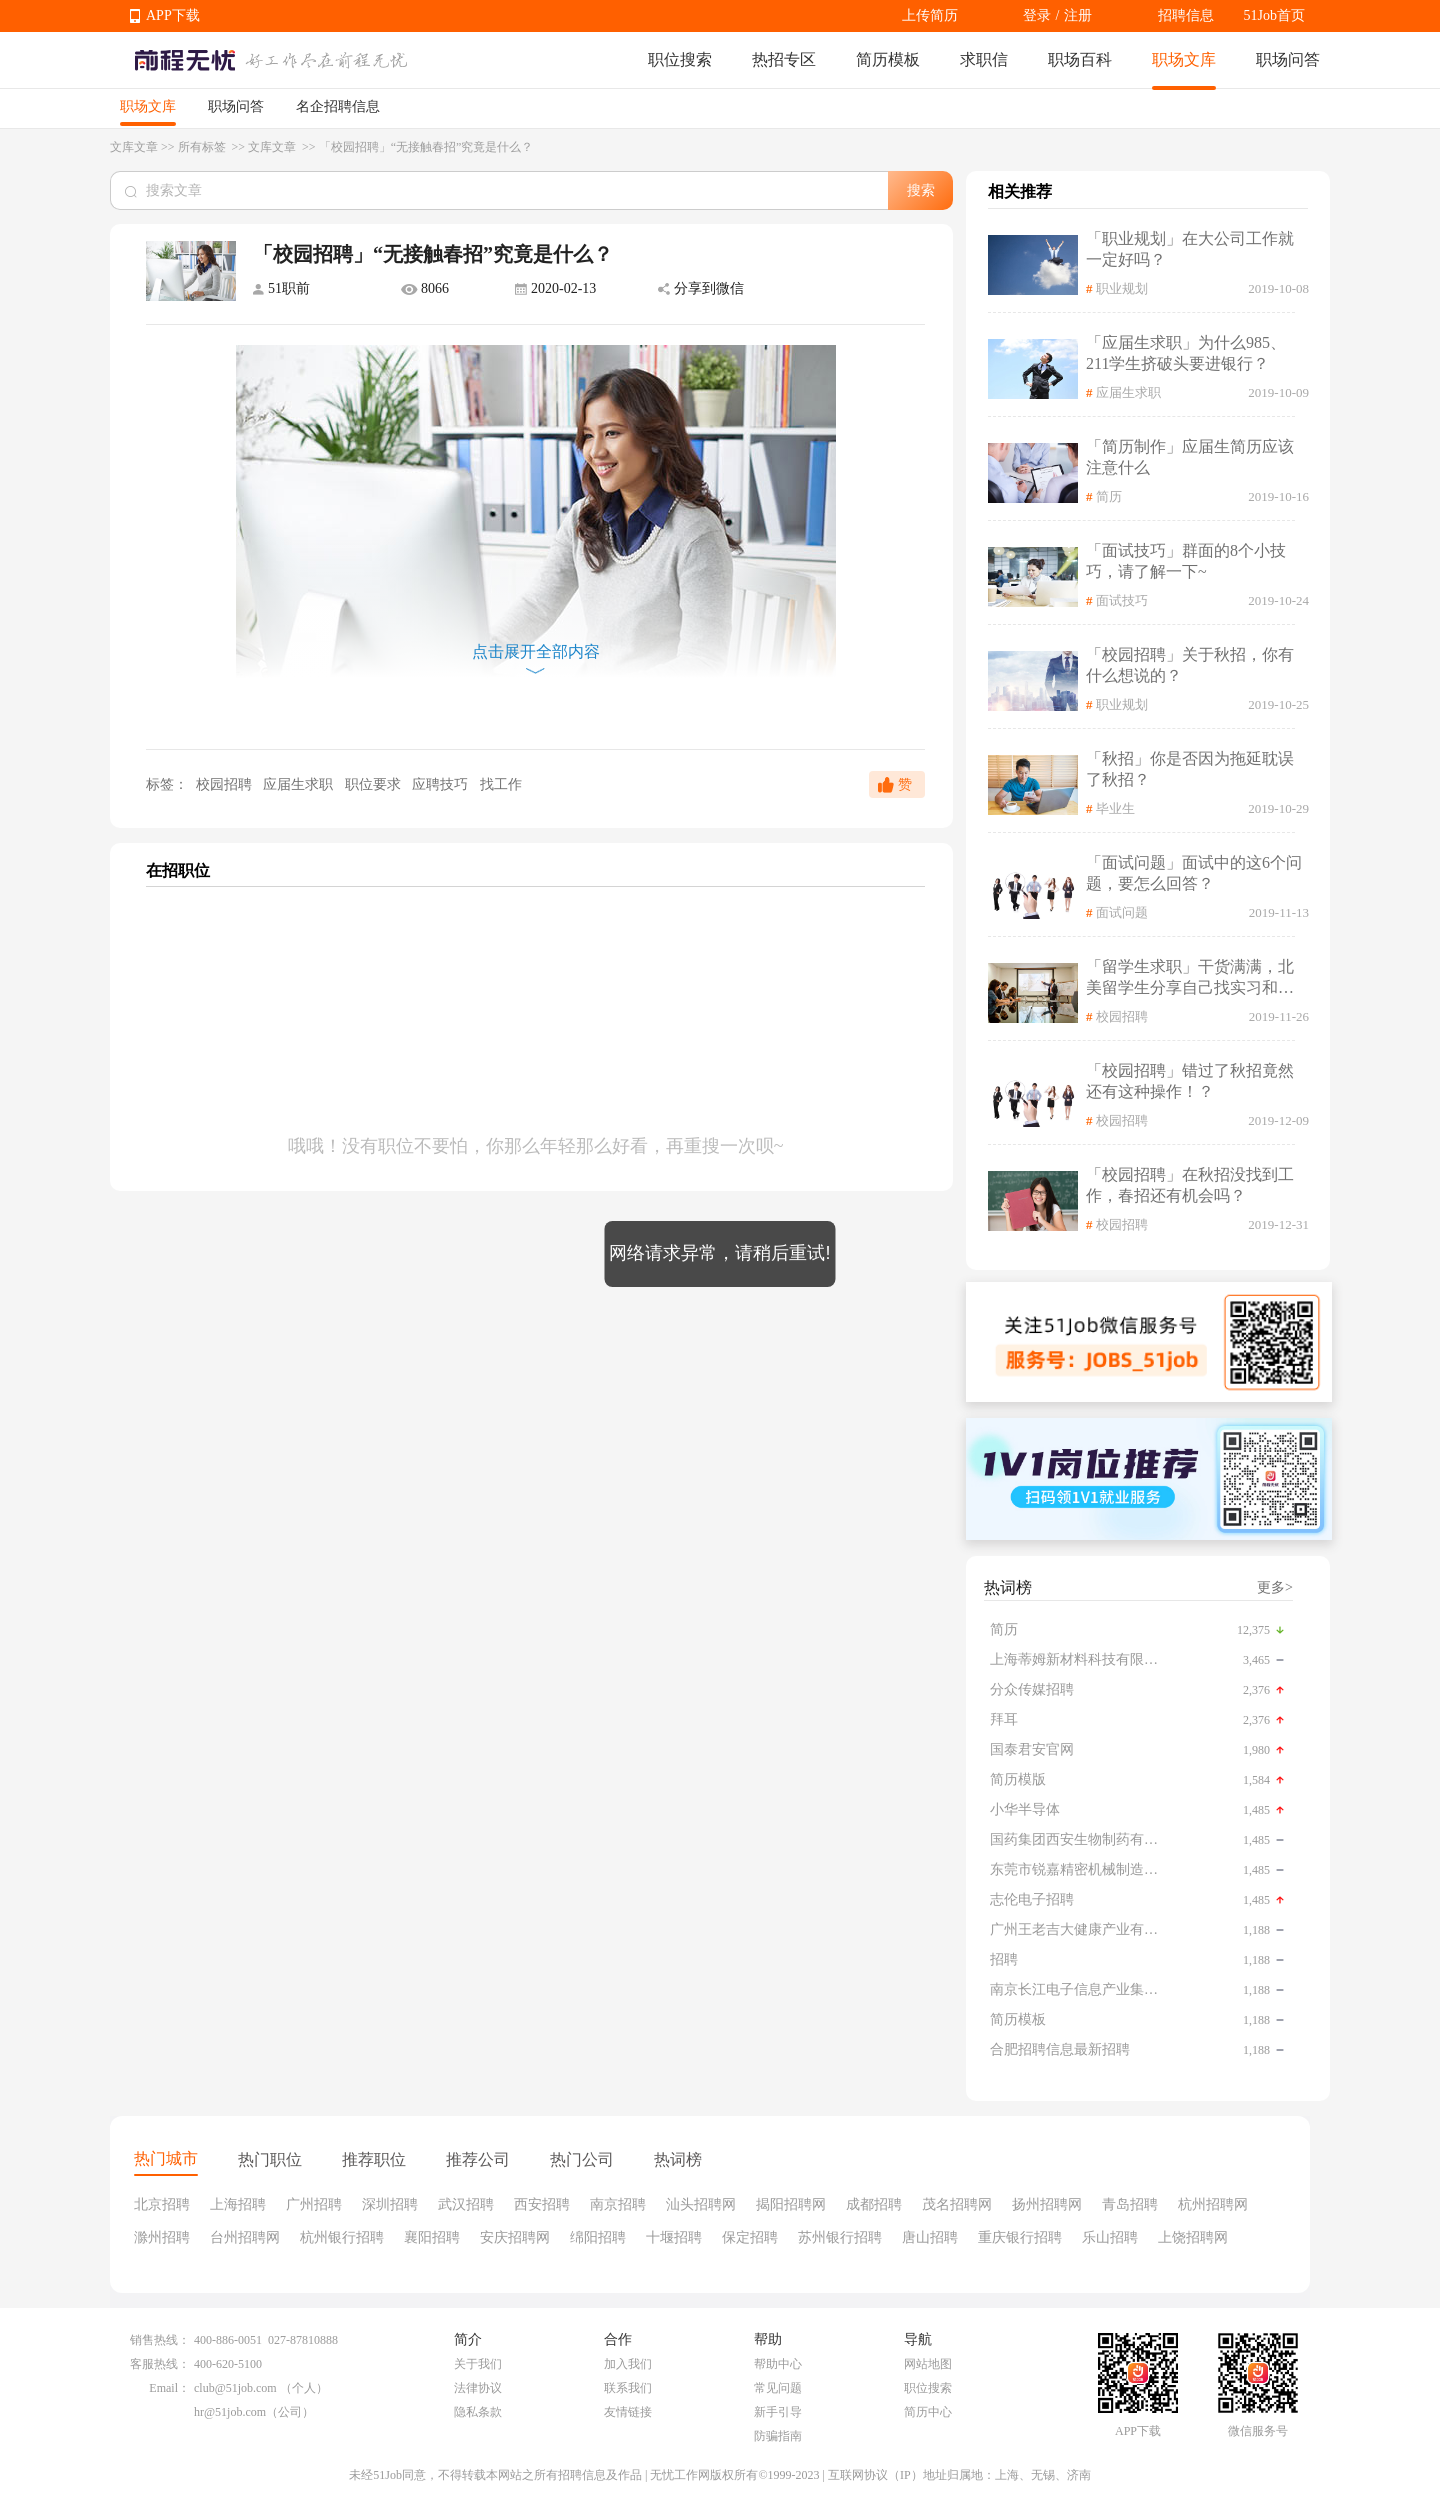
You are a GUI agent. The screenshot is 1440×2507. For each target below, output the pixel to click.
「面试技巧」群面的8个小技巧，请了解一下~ (1186, 561)
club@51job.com (235, 2388)
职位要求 (375, 784)
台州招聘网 (245, 2237)
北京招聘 (162, 2204)
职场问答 (1288, 59)
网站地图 (928, 2364)
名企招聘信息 (338, 106)
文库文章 (134, 147)
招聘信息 (1186, 15)
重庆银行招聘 (1020, 2237)
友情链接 (628, 2412)
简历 (1109, 496)
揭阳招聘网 (791, 2204)
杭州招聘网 (1213, 2204)
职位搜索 (680, 59)
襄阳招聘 (432, 2237)
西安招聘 (542, 2204)
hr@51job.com (230, 2412)
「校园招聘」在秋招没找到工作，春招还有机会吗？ (1190, 1185)
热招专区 (784, 59)
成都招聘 (874, 2204)
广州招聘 (314, 2204)
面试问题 (1122, 912)
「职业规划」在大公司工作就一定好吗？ (1190, 249)
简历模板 (888, 59)
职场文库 (1184, 59)
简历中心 (928, 2412)
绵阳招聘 (598, 2237)
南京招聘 (618, 2204)
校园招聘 (223, 784)
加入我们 (628, 2364)
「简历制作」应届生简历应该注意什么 (1190, 457)
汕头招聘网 (701, 2204)
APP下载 (173, 15)
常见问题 (778, 2388)
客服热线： (160, 2364)
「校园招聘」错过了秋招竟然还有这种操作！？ (1190, 1081)
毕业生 (1115, 808)
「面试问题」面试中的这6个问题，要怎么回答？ (1194, 873)
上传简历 (930, 15)
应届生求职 (300, 784)
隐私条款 (478, 2412)
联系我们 (628, 2388)
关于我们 (478, 2364)
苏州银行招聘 (840, 2237)
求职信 (984, 59)
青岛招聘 (1130, 2204)
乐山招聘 (1110, 2237)
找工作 (501, 784)
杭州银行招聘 (342, 2237)
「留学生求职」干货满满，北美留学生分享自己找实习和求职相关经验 (1190, 978)
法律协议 (478, 2388)
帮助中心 (778, 2364)
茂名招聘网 (957, 2204)
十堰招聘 (674, 2237)
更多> (1275, 1587)
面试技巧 (1122, 600)
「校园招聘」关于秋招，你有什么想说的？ (1190, 665)
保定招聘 (750, 2237)
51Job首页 (1274, 15)
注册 (1078, 15)
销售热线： (160, 2340)
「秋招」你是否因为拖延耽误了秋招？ (1190, 769)
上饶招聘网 (1193, 2237)
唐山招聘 (930, 2237)
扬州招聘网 (1047, 2204)
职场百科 (1080, 59)
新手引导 (778, 2412)
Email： (169, 2388)
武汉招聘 (466, 2204)
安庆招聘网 (515, 2237)
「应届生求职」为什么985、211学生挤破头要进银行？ (1186, 353)
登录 (1037, 15)
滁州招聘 (162, 2237)
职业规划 (1122, 288)
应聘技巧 (442, 784)
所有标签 (203, 147)
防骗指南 (778, 2436)
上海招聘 (238, 2204)
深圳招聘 (390, 2204)
